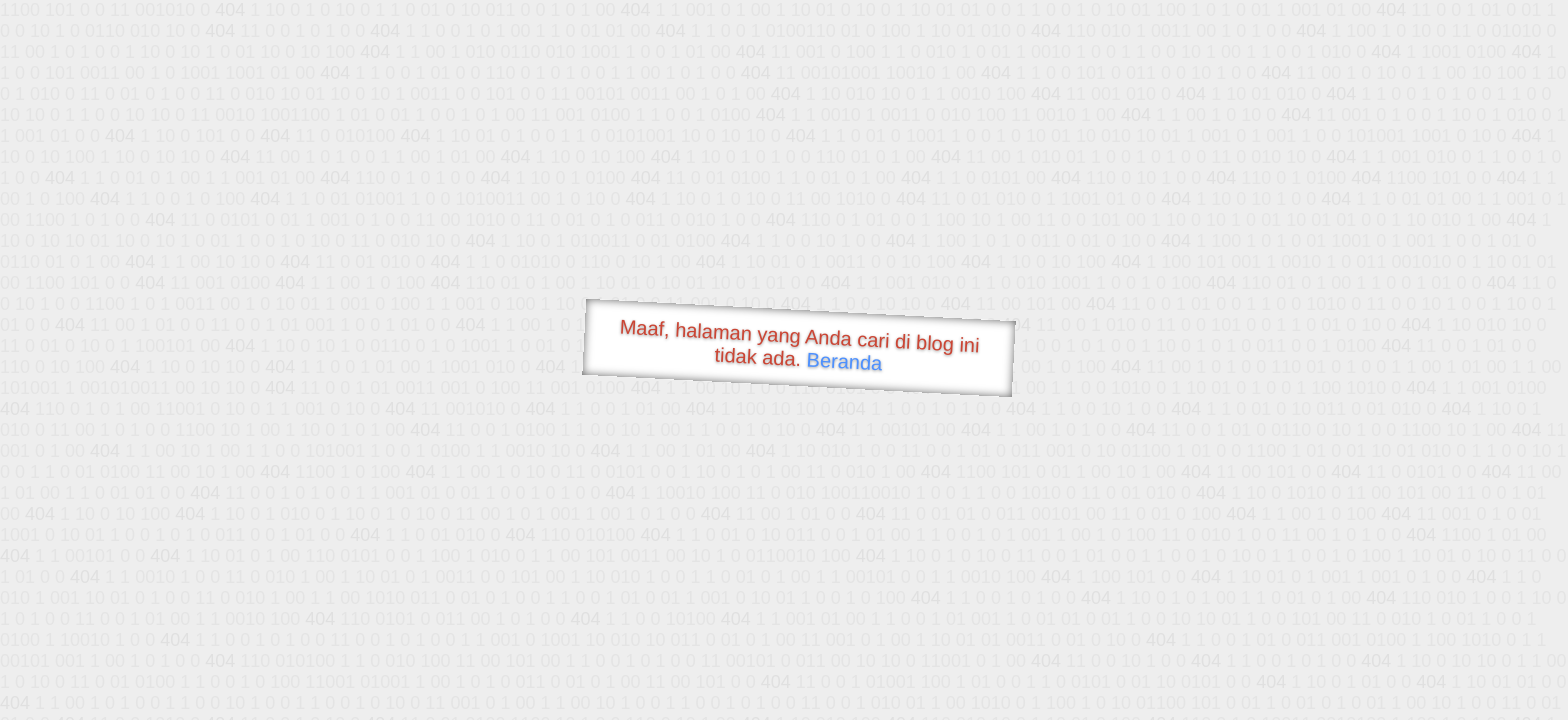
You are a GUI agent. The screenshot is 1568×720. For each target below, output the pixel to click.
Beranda (844, 361)
